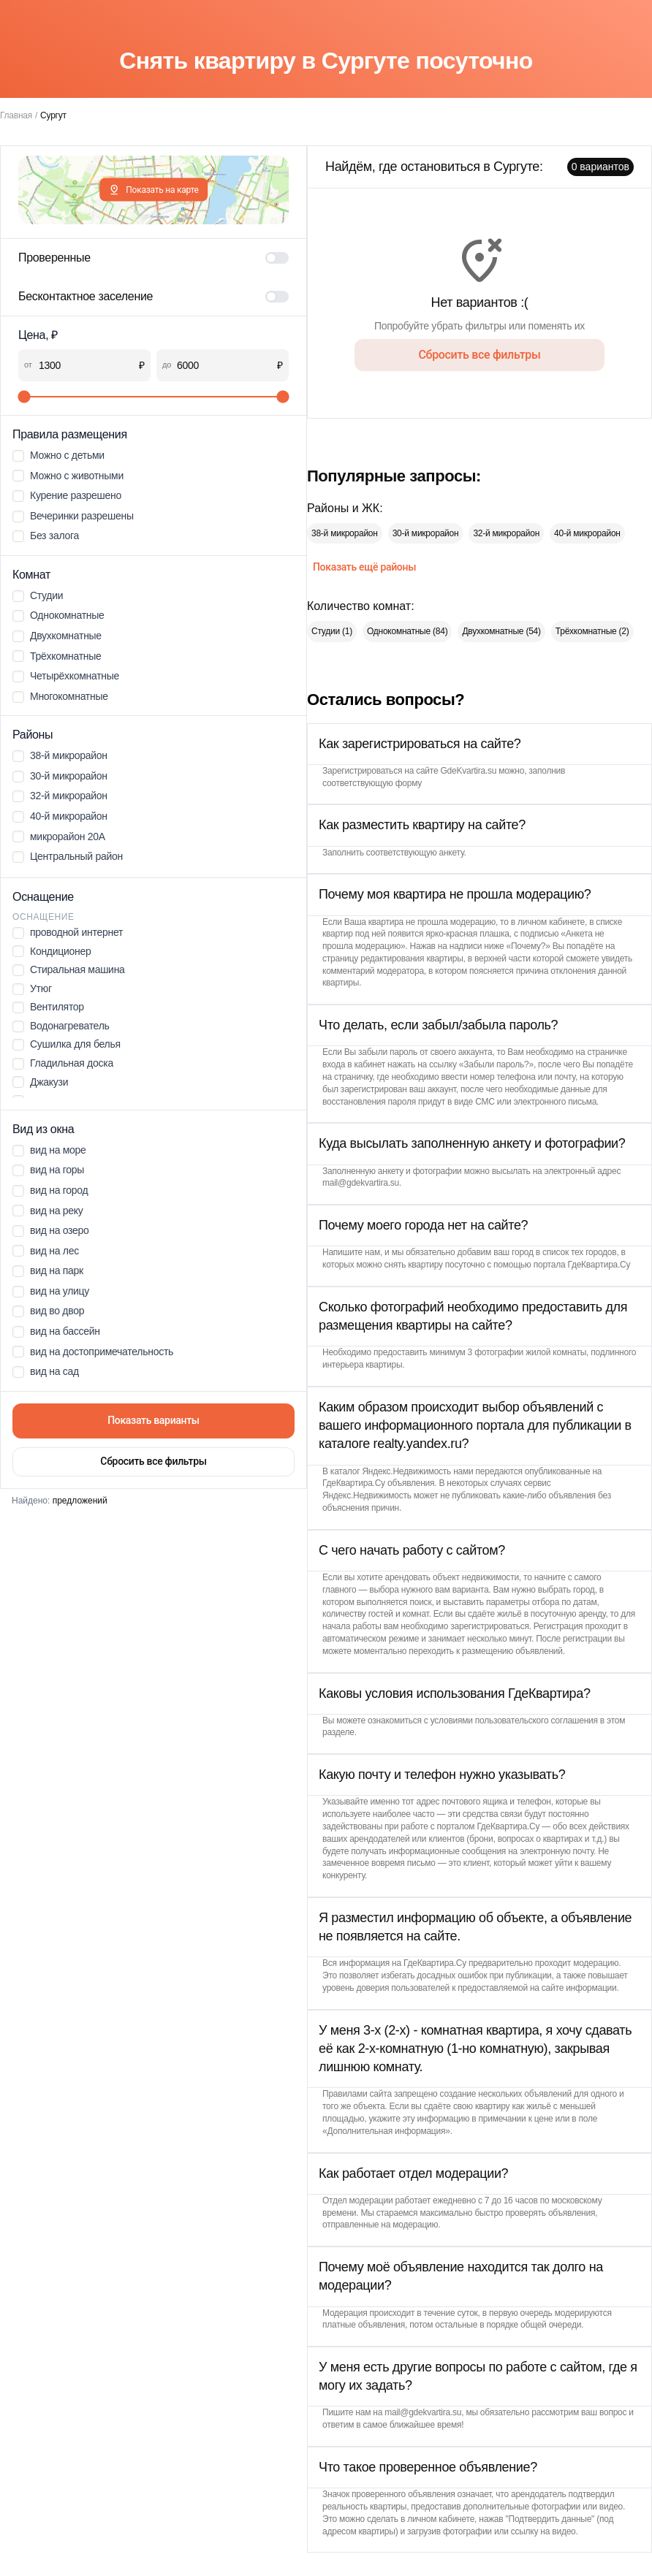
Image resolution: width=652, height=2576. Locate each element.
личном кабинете (551, 922)
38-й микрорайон (344, 533)
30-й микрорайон (426, 533)
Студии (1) (331, 631)
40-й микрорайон (587, 533)
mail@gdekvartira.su (360, 1183)
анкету (451, 852)
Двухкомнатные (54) (501, 631)
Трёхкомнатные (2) (592, 631)
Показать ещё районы (364, 567)
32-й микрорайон (506, 533)
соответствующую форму (372, 783)
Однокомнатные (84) (407, 631)
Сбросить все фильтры (153, 1461)
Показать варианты (153, 1420)
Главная (16, 115)
